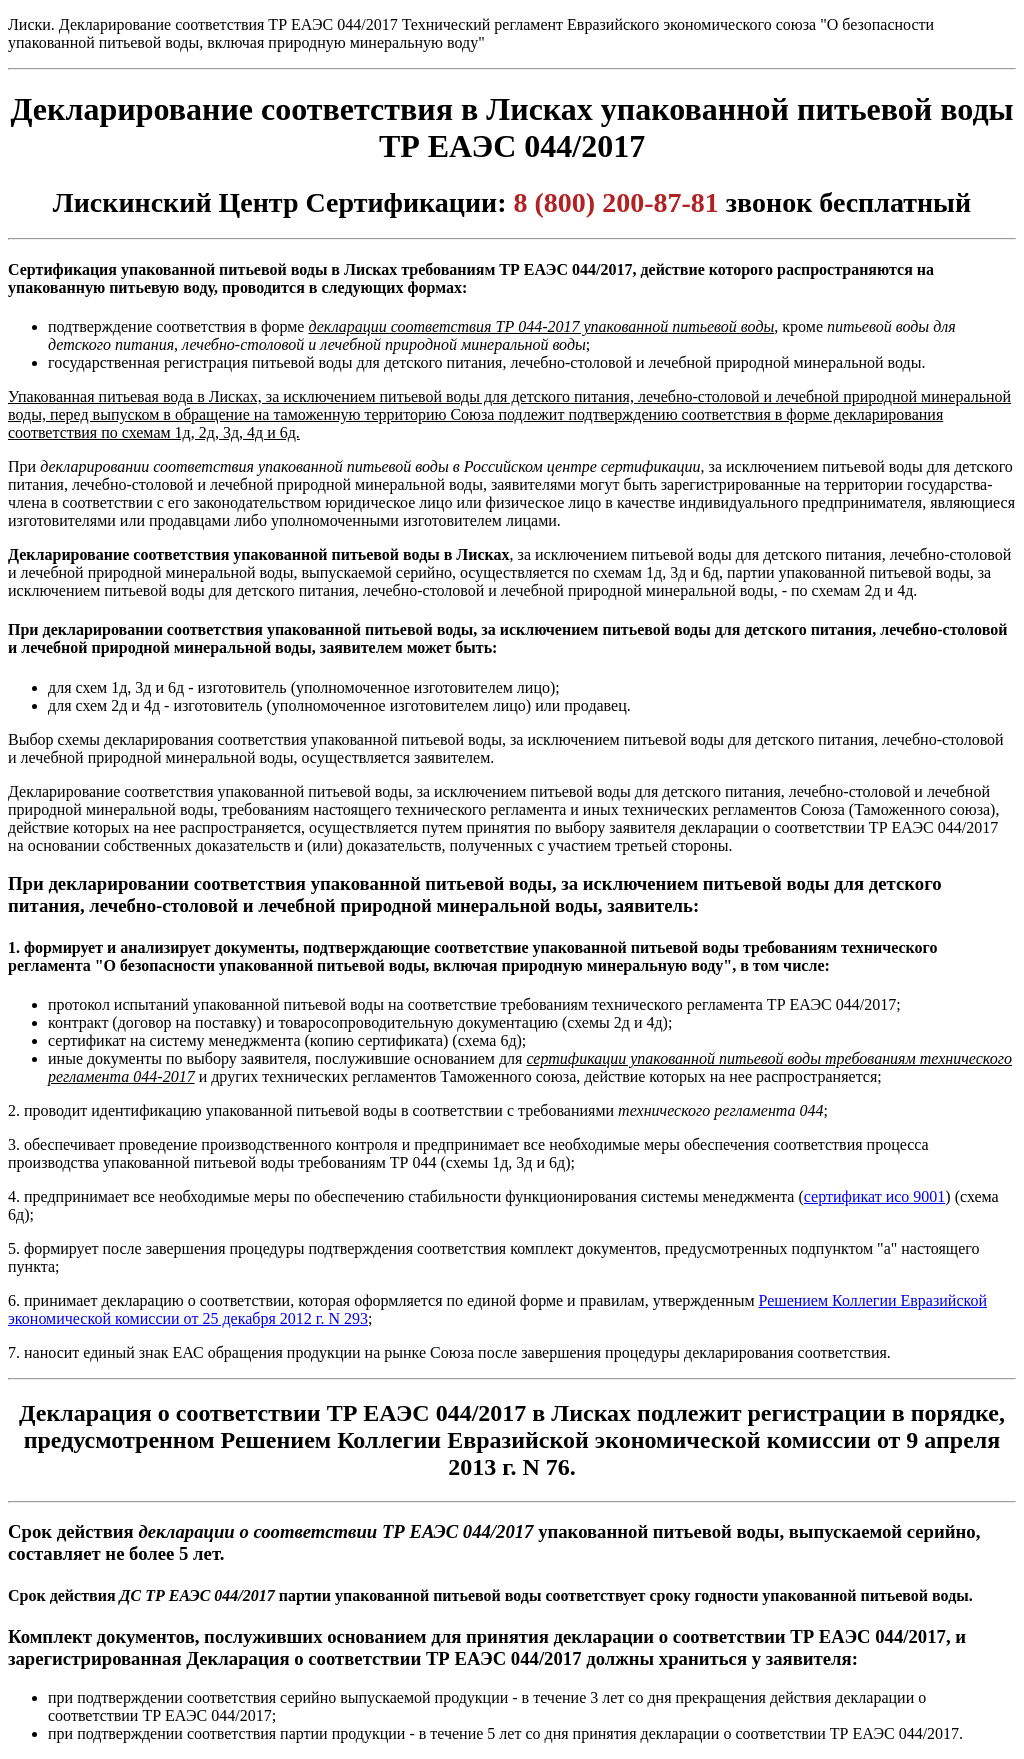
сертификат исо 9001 (875, 1196)
